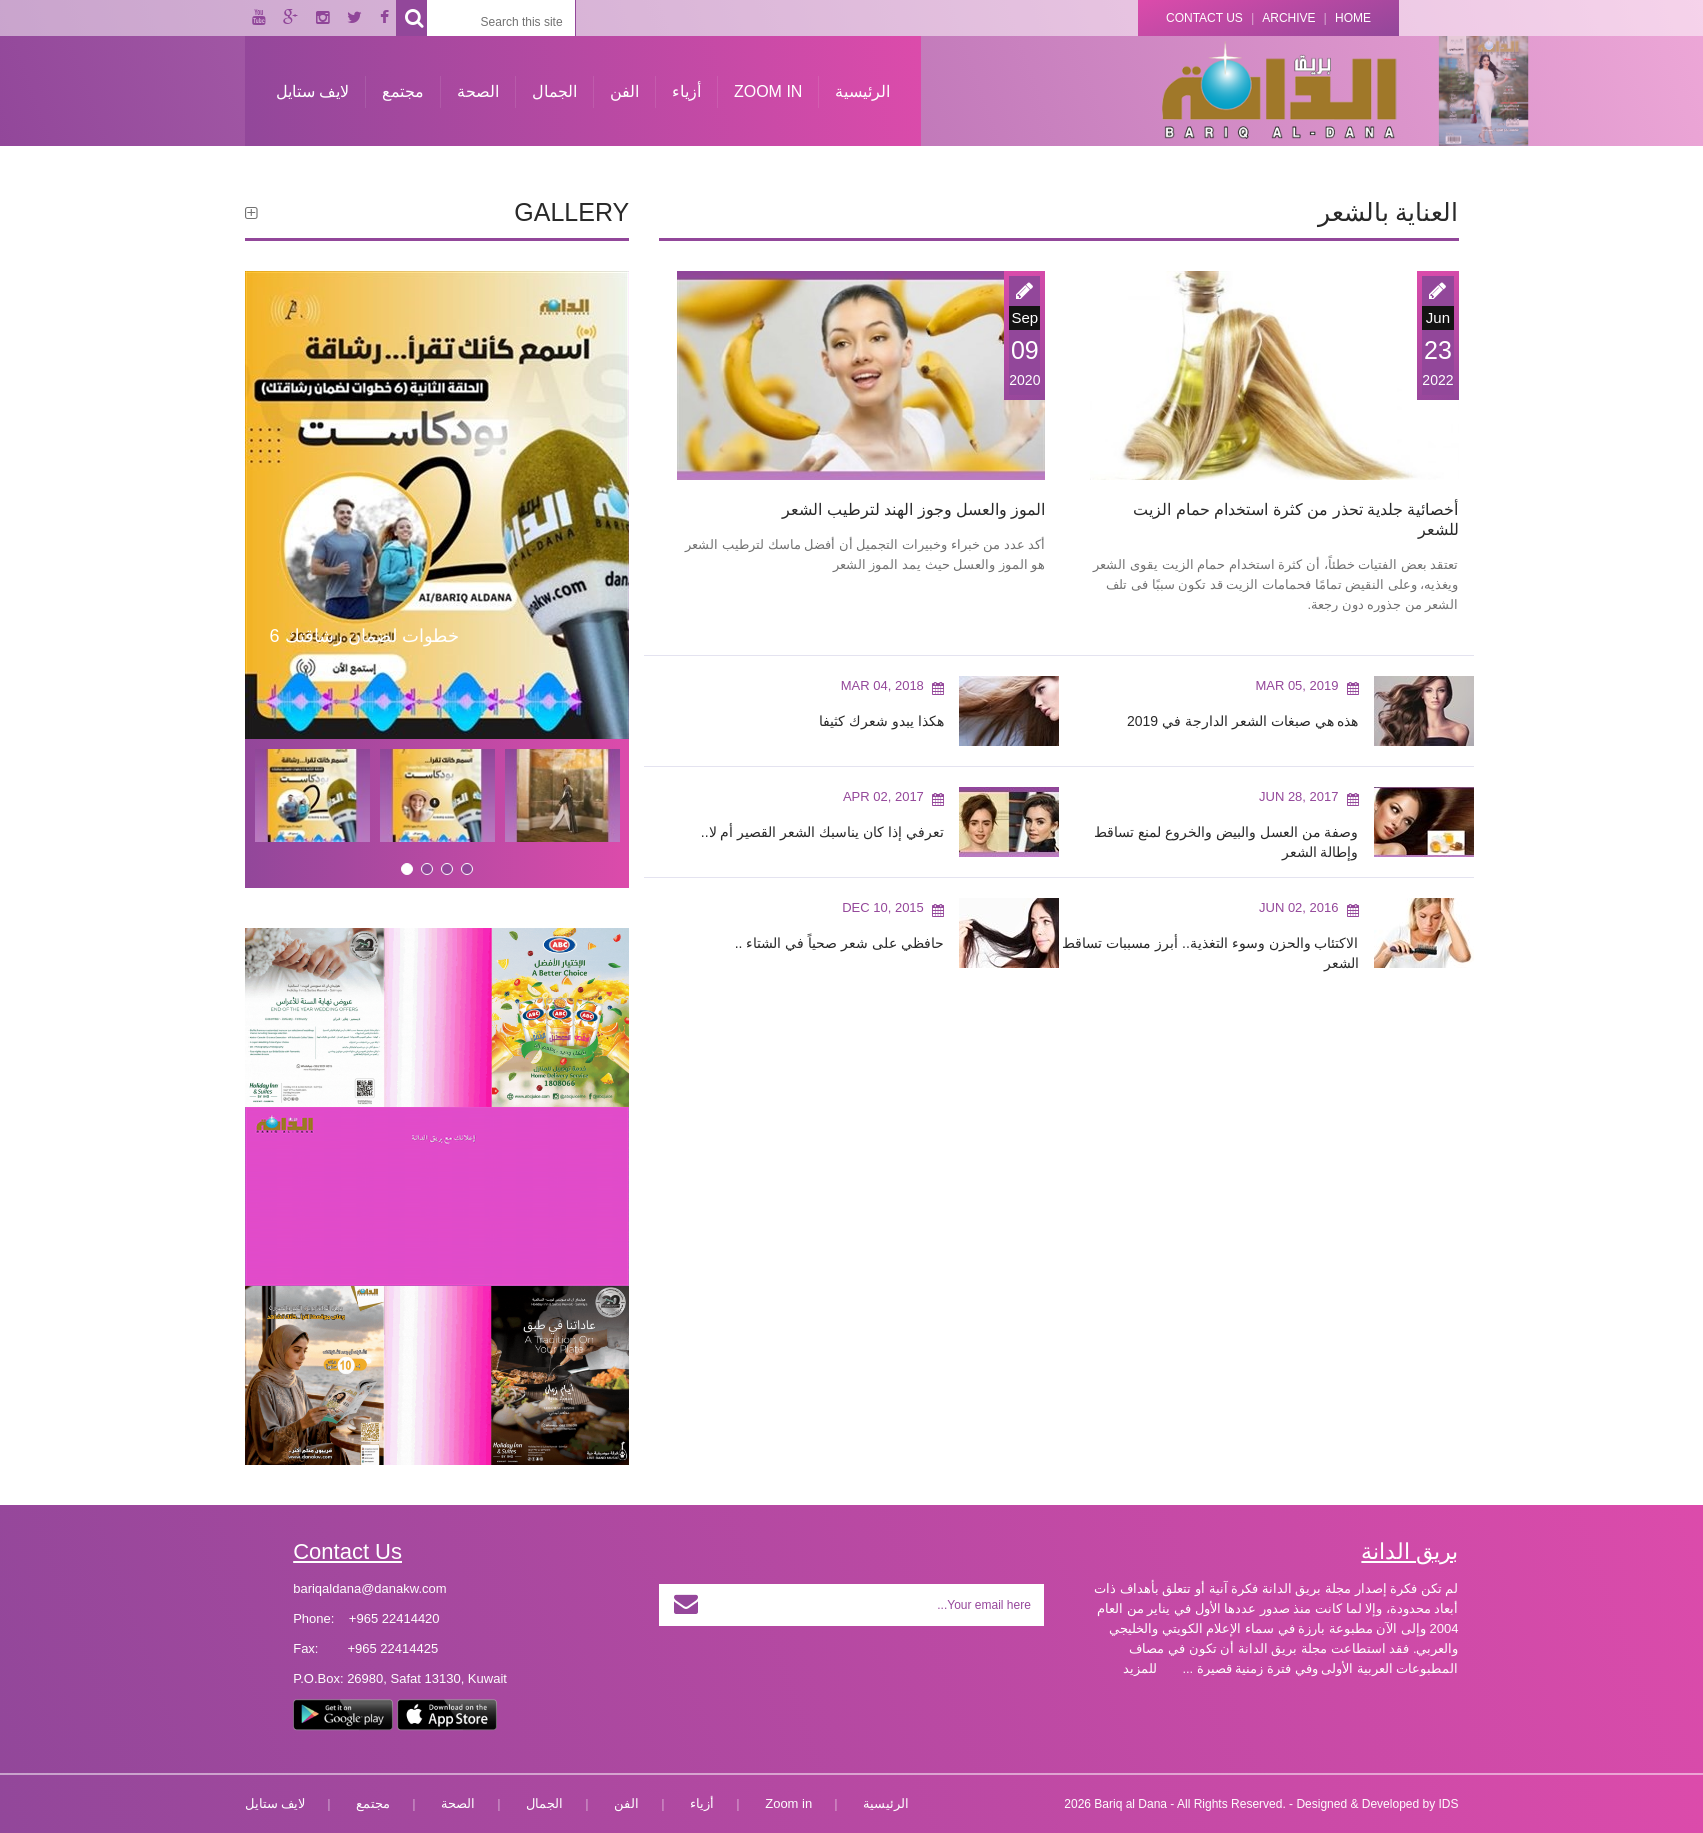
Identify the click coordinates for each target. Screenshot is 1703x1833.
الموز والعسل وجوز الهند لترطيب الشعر (913, 509)
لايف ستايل (312, 91)
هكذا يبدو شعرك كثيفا (881, 721)
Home (1353, 18)
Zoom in (768, 91)
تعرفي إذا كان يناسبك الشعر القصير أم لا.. (822, 832)
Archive (1288, 18)
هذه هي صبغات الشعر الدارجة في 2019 (1243, 721)
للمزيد (1140, 1668)
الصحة (478, 91)
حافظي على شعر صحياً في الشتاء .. (839, 943)
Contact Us (1204, 18)
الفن (624, 91)
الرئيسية (862, 91)
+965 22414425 (392, 1648)
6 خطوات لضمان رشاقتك (364, 636)
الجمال (554, 91)
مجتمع (403, 91)
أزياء (686, 91)
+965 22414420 (394, 1618)
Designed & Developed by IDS (1377, 1804)
